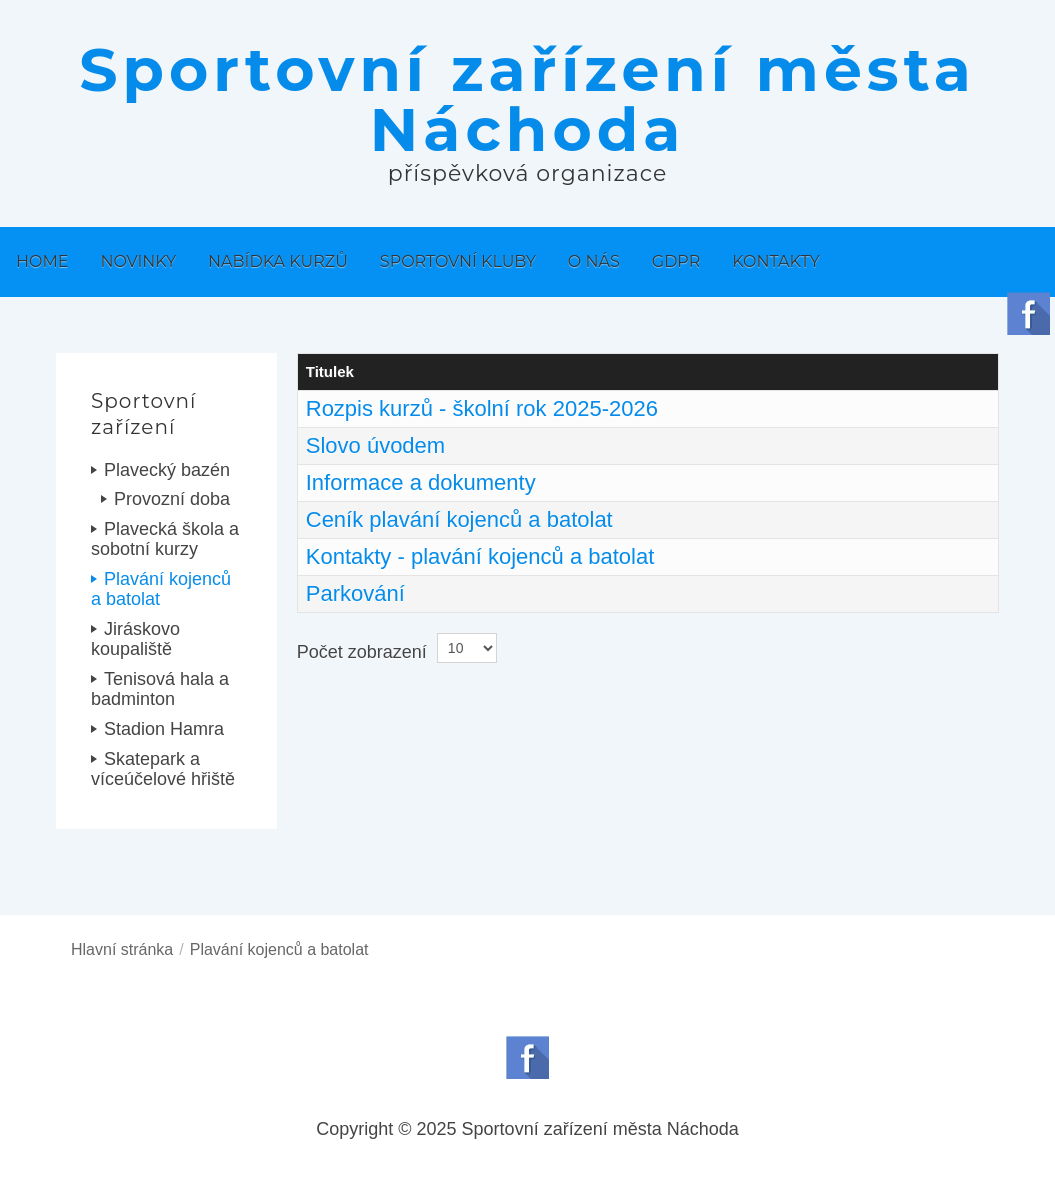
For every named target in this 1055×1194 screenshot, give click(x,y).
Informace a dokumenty (421, 482)
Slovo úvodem (375, 445)
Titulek (330, 371)
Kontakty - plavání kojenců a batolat (480, 556)
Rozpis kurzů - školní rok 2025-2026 (482, 408)
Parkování (355, 593)
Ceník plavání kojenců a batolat (459, 519)
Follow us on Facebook (527, 1057)
